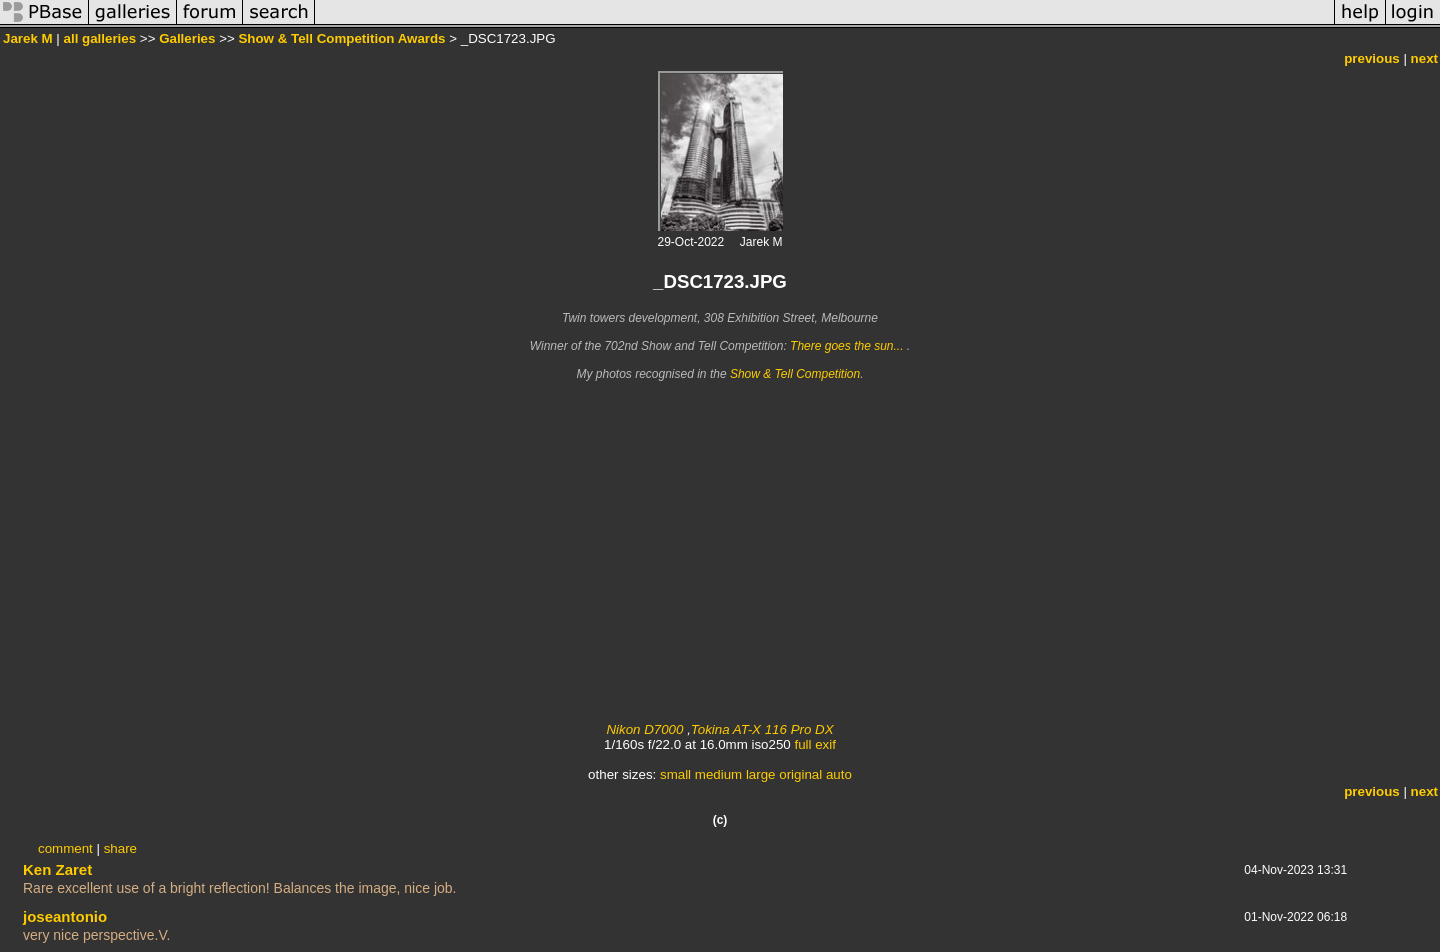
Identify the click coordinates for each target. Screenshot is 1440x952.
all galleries (100, 38)
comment (65, 848)
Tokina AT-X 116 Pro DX (762, 729)
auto (839, 774)
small (675, 774)
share (120, 848)
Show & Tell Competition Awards (341, 38)
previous (1372, 58)
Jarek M (28, 38)
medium (718, 774)
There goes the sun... (848, 346)
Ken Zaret (57, 869)
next (1424, 58)
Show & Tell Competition (795, 374)
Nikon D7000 (644, 729)
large (761, 774)
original (800, 774)
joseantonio (65, 916)
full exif (814, 744)
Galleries (187, 38)
